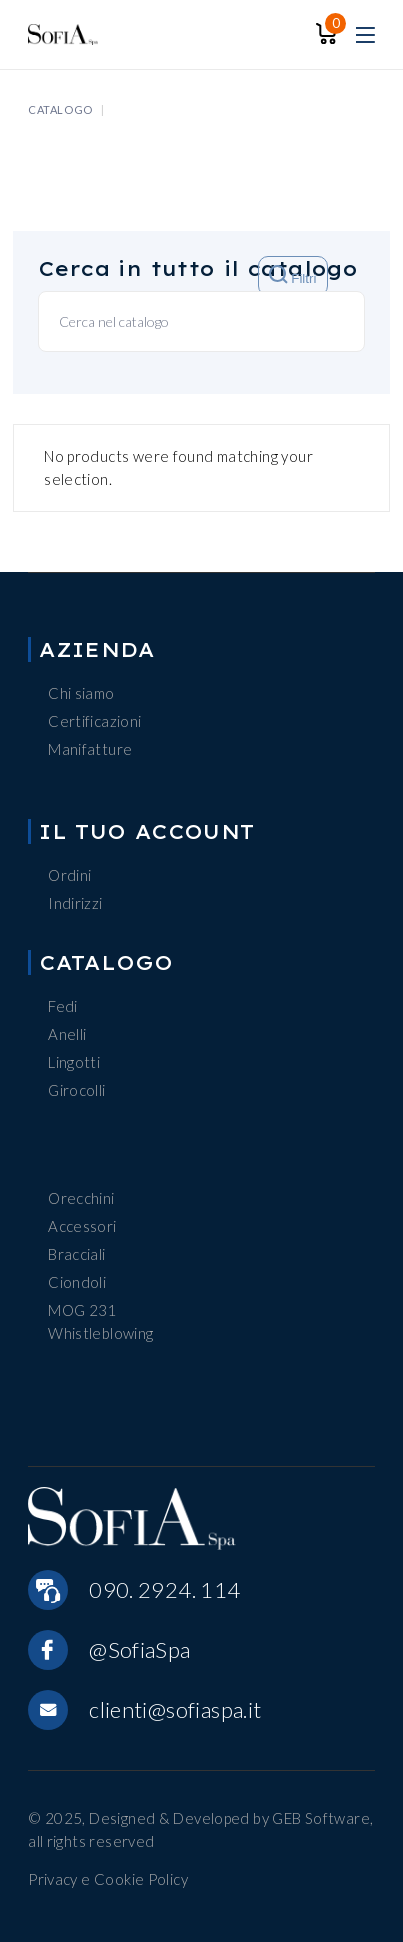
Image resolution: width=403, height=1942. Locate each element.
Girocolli (76, 1090)
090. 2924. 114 (164, 1589)
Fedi (63, 1006)
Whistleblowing (100, 1333)
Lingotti (74, 1062)
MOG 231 (82, 1310)
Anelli (67, 1034)
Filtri (292, 275)
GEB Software (321, 1818)
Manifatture (90, 749)
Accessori (82, 1226)
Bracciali (76, 1254)
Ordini (69, 875)
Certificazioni (94, 721)
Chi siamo (81, 693)
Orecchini (81, 1198)
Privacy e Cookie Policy (108, 1879)
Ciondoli (77, 1282)
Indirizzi (75, 903)
